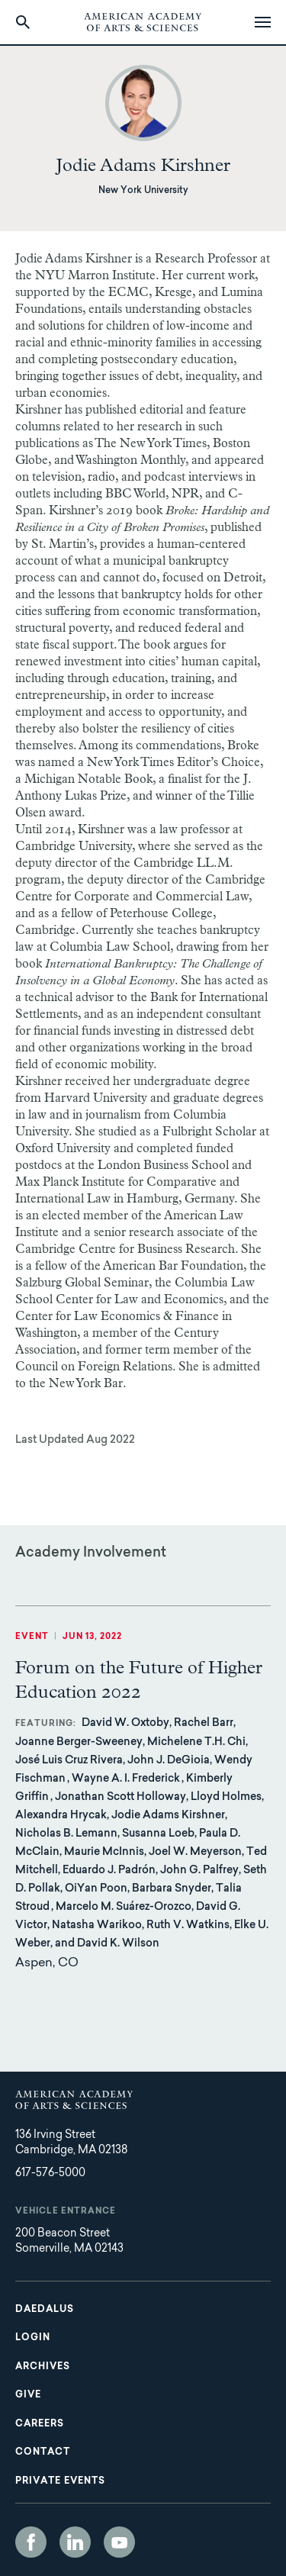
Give (28, 2395)
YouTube (119, 2542)
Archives (42, 2367)
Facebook (31, 2542)
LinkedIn (75, 2542)
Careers (39, 2424)
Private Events (60, 2481)
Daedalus (44, 2309)
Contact (42, 2452)
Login (32, 2338)
